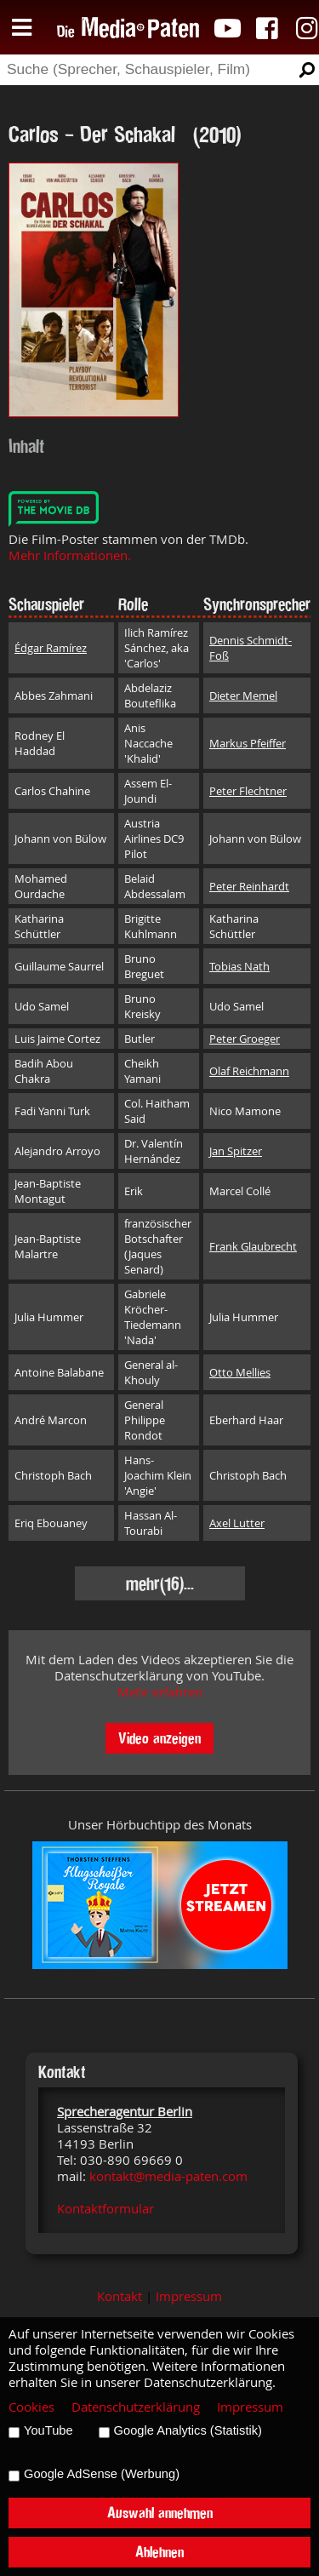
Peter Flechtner (248, 791)
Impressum (189, 2296)
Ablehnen (159, 2551)
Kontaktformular (105, 2209)
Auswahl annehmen (160, 2512)
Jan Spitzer (235, 1151)
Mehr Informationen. (70, 555)
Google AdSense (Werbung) (101, 2474)
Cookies (31, 2407)
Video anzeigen (159, 1738)
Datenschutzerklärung (135, 2407)
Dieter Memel (243, 695)
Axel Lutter (237, 1523)
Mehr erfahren (159, 1692)
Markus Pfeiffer (247, 743)
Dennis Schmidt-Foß (250, 648)
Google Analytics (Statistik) (188, 2430)
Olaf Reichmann (249, 1071)
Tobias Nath (239, 966)
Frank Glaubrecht (253, 1246)
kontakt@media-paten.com (168, 2176)
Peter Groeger (244, 1038)
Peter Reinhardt (249, 886)
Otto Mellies (240, 1372)
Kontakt (119, 2296)
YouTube (48, 2430)
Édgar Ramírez (50, 647)
